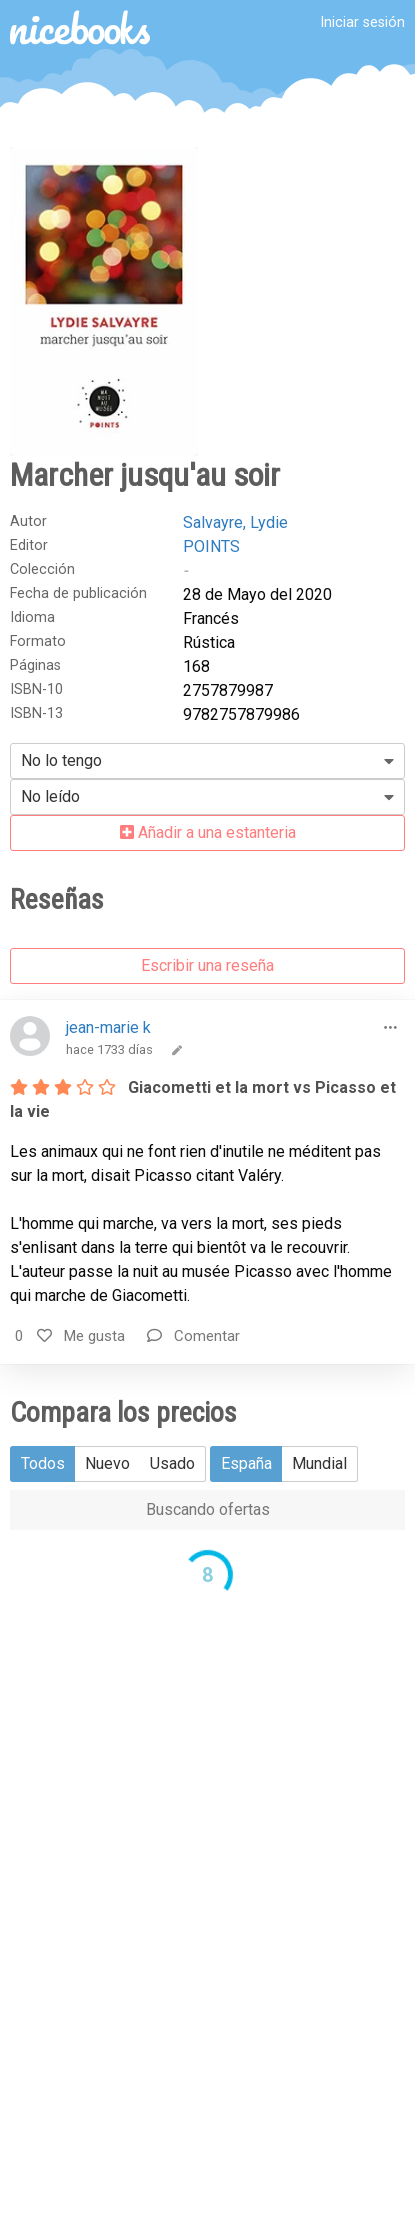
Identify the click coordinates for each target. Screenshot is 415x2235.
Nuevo (107, 1463)
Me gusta (81, 1336)
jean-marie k (108, 1027)
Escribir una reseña (207, 965)
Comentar (193, 1336)
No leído (50, 796)
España (246, 1463)
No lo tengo (61, 760)
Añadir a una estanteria (208, 832)
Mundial (319, 1463)
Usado (172, 1463)
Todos (43, 1463)
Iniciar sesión (362, 22)
